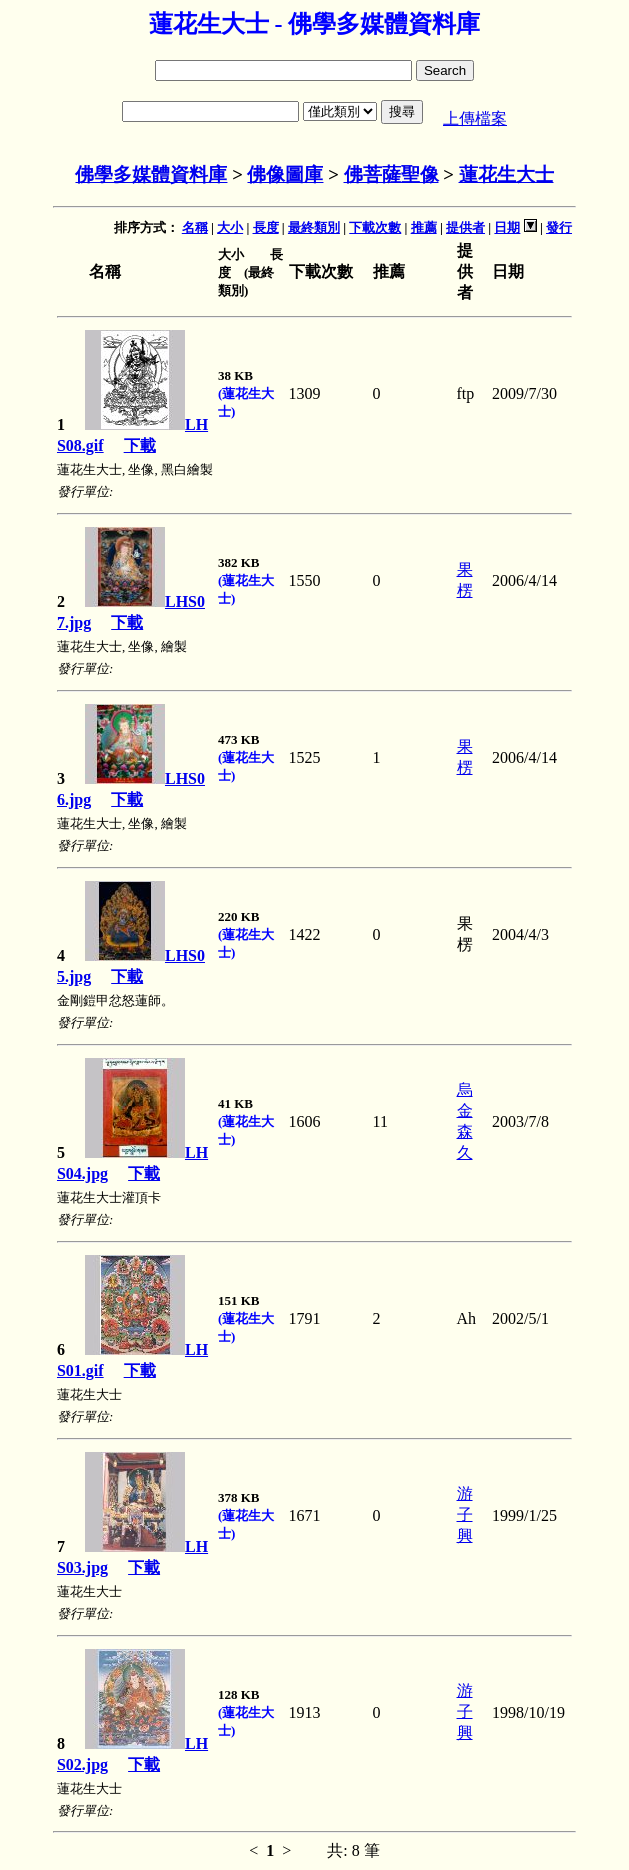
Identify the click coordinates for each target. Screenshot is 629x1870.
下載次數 (375, 227)
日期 (507, 227)
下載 (140, 445)
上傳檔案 (475, 118)
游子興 (465, 1514)
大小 (230, 227)
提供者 (465, 227)
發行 (559, 227)
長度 (266, 227)
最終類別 (314, 227)
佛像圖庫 (285, 174)
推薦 (424, 227)
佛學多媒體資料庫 (151, 174)
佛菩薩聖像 (391, 174)
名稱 (195, 227)
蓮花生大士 (506, 174)
